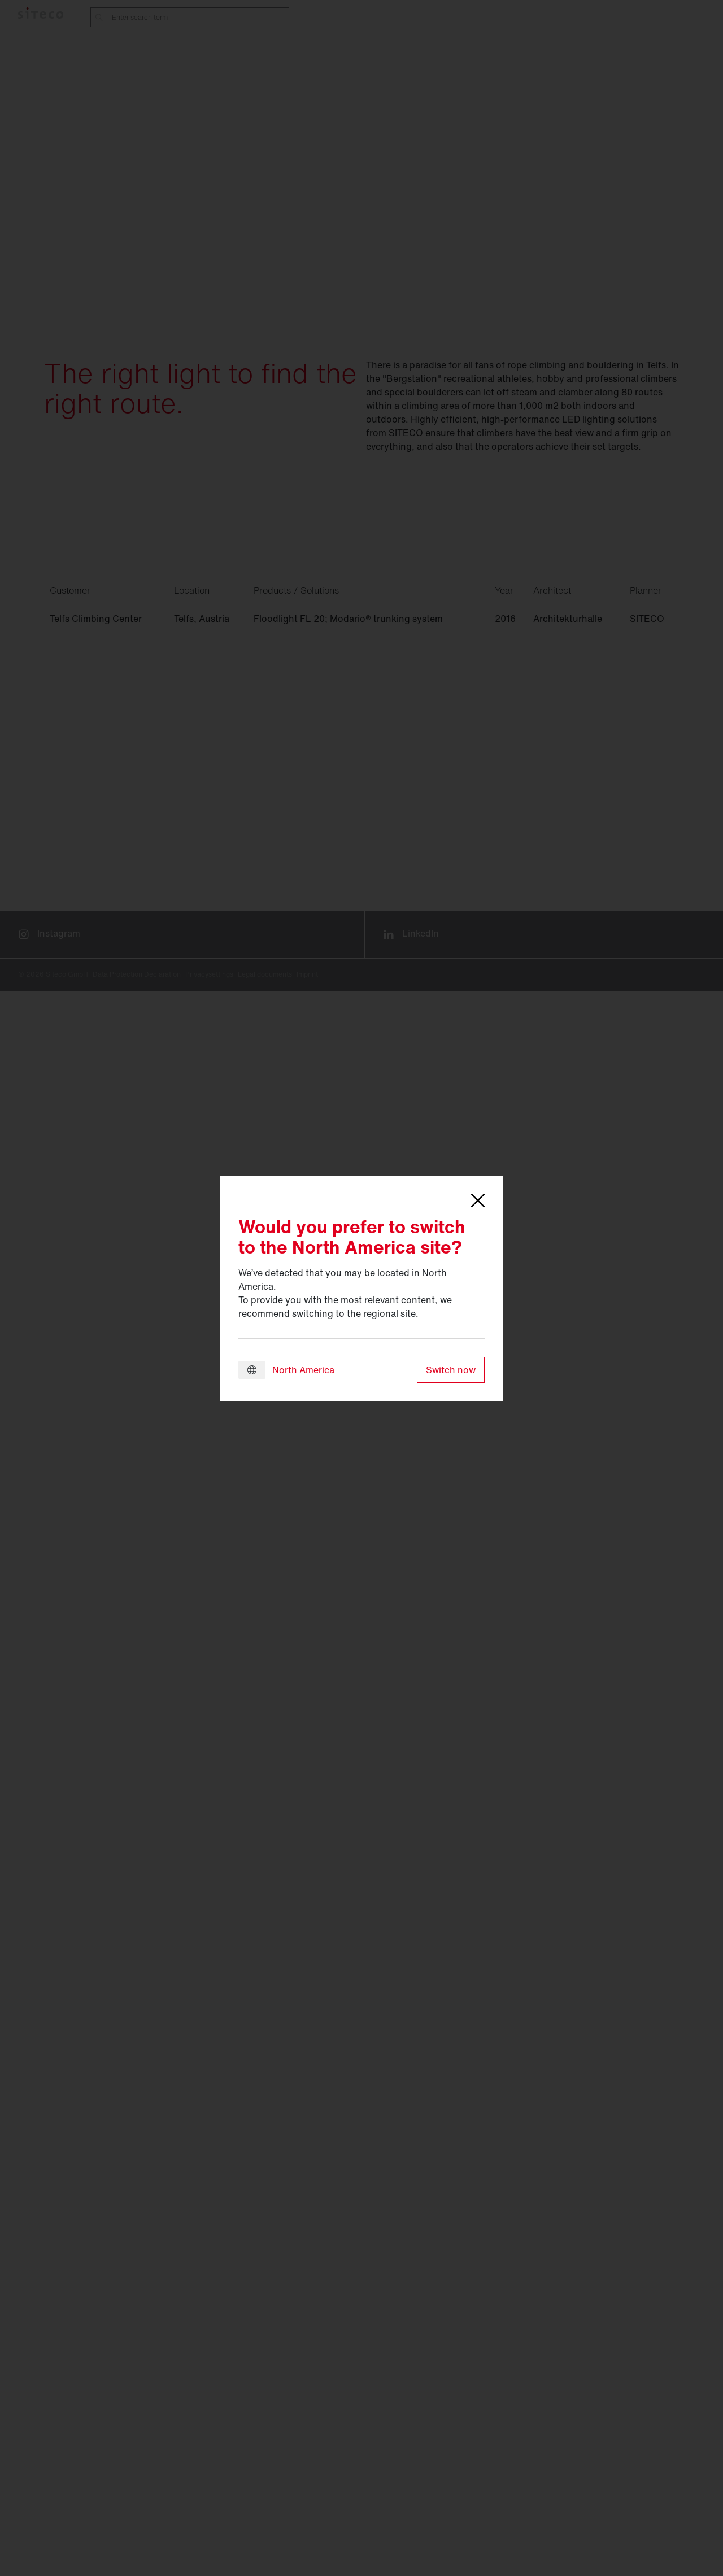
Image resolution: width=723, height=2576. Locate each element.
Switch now (451, 1370)
